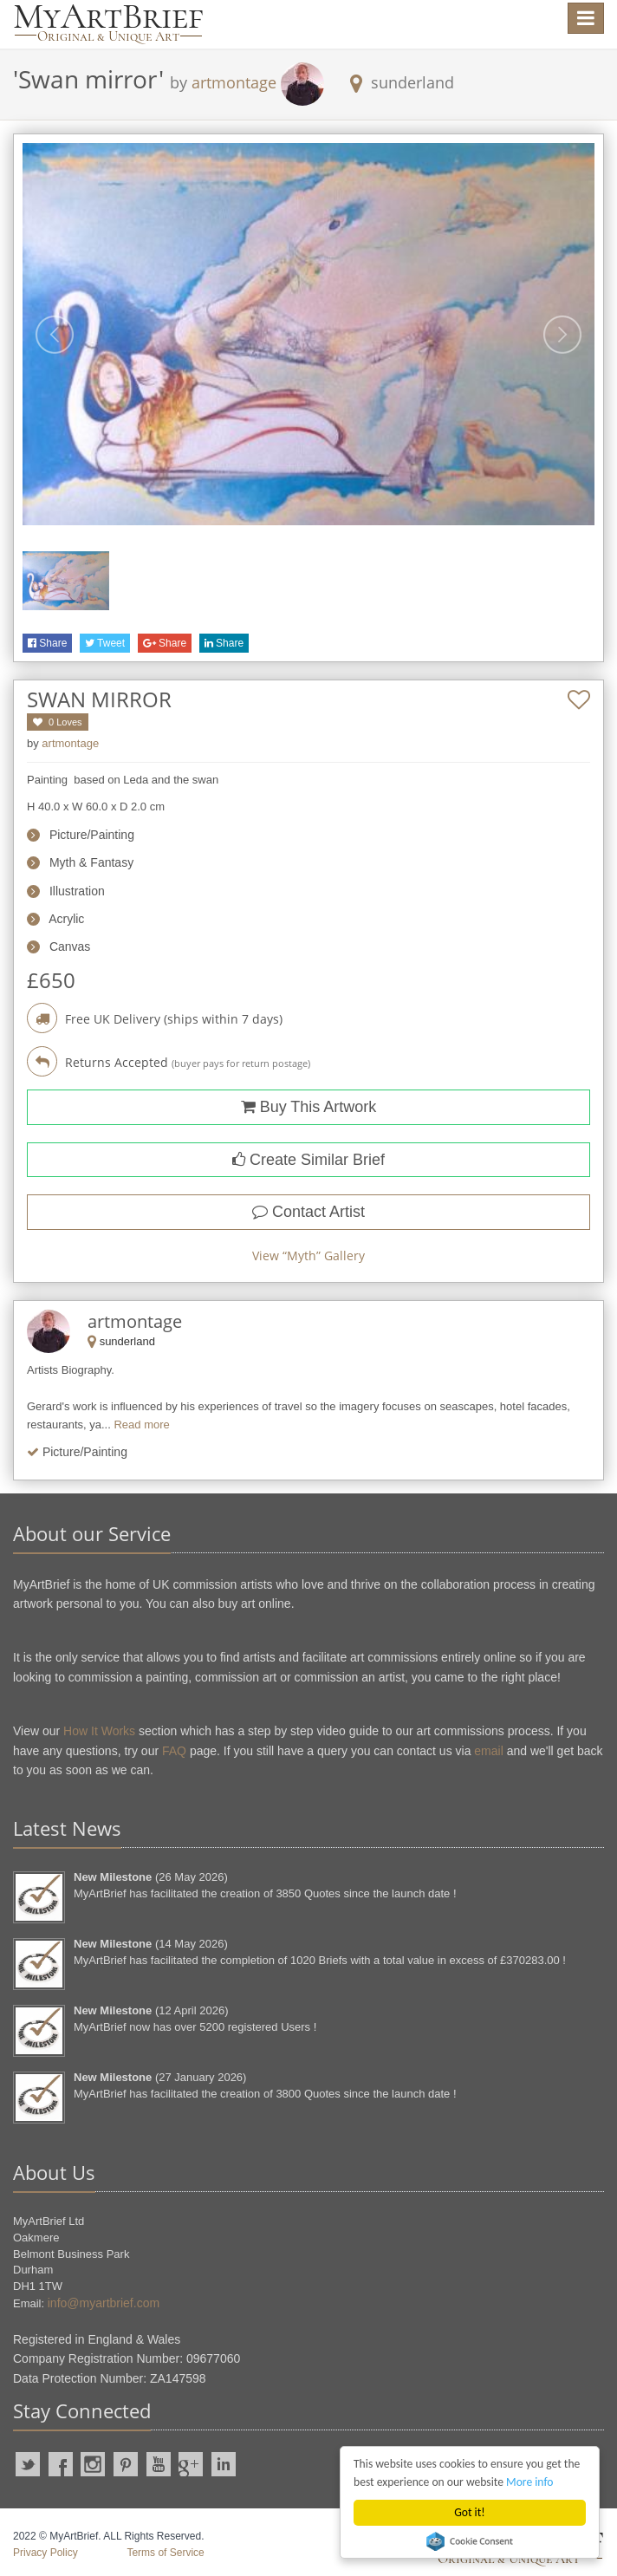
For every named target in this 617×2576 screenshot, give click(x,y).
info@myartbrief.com (103, 2303)
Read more (141, 1424)
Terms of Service (165, 2553)
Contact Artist (308, 1211)
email (488, 1751)
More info (529, 2482)
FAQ (174, 1751)
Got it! (469, 2512)
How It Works (99, 1731)
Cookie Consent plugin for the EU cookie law (469, 2541)
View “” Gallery (308, 1255)
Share (47, 643)
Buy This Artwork (309, 1107)
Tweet (105, 643)
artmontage (234, 82)
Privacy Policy (45, 2553)
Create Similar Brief (308, 1159)
